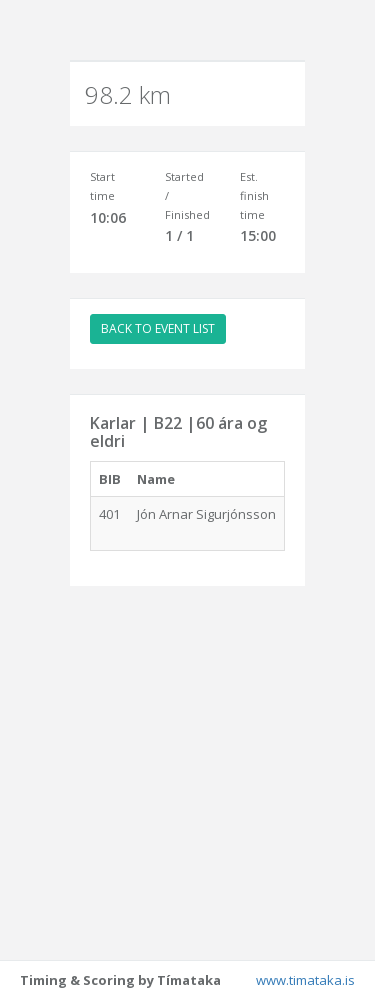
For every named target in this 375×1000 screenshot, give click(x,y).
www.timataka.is (305, 980)
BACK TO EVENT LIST (158, 328)
